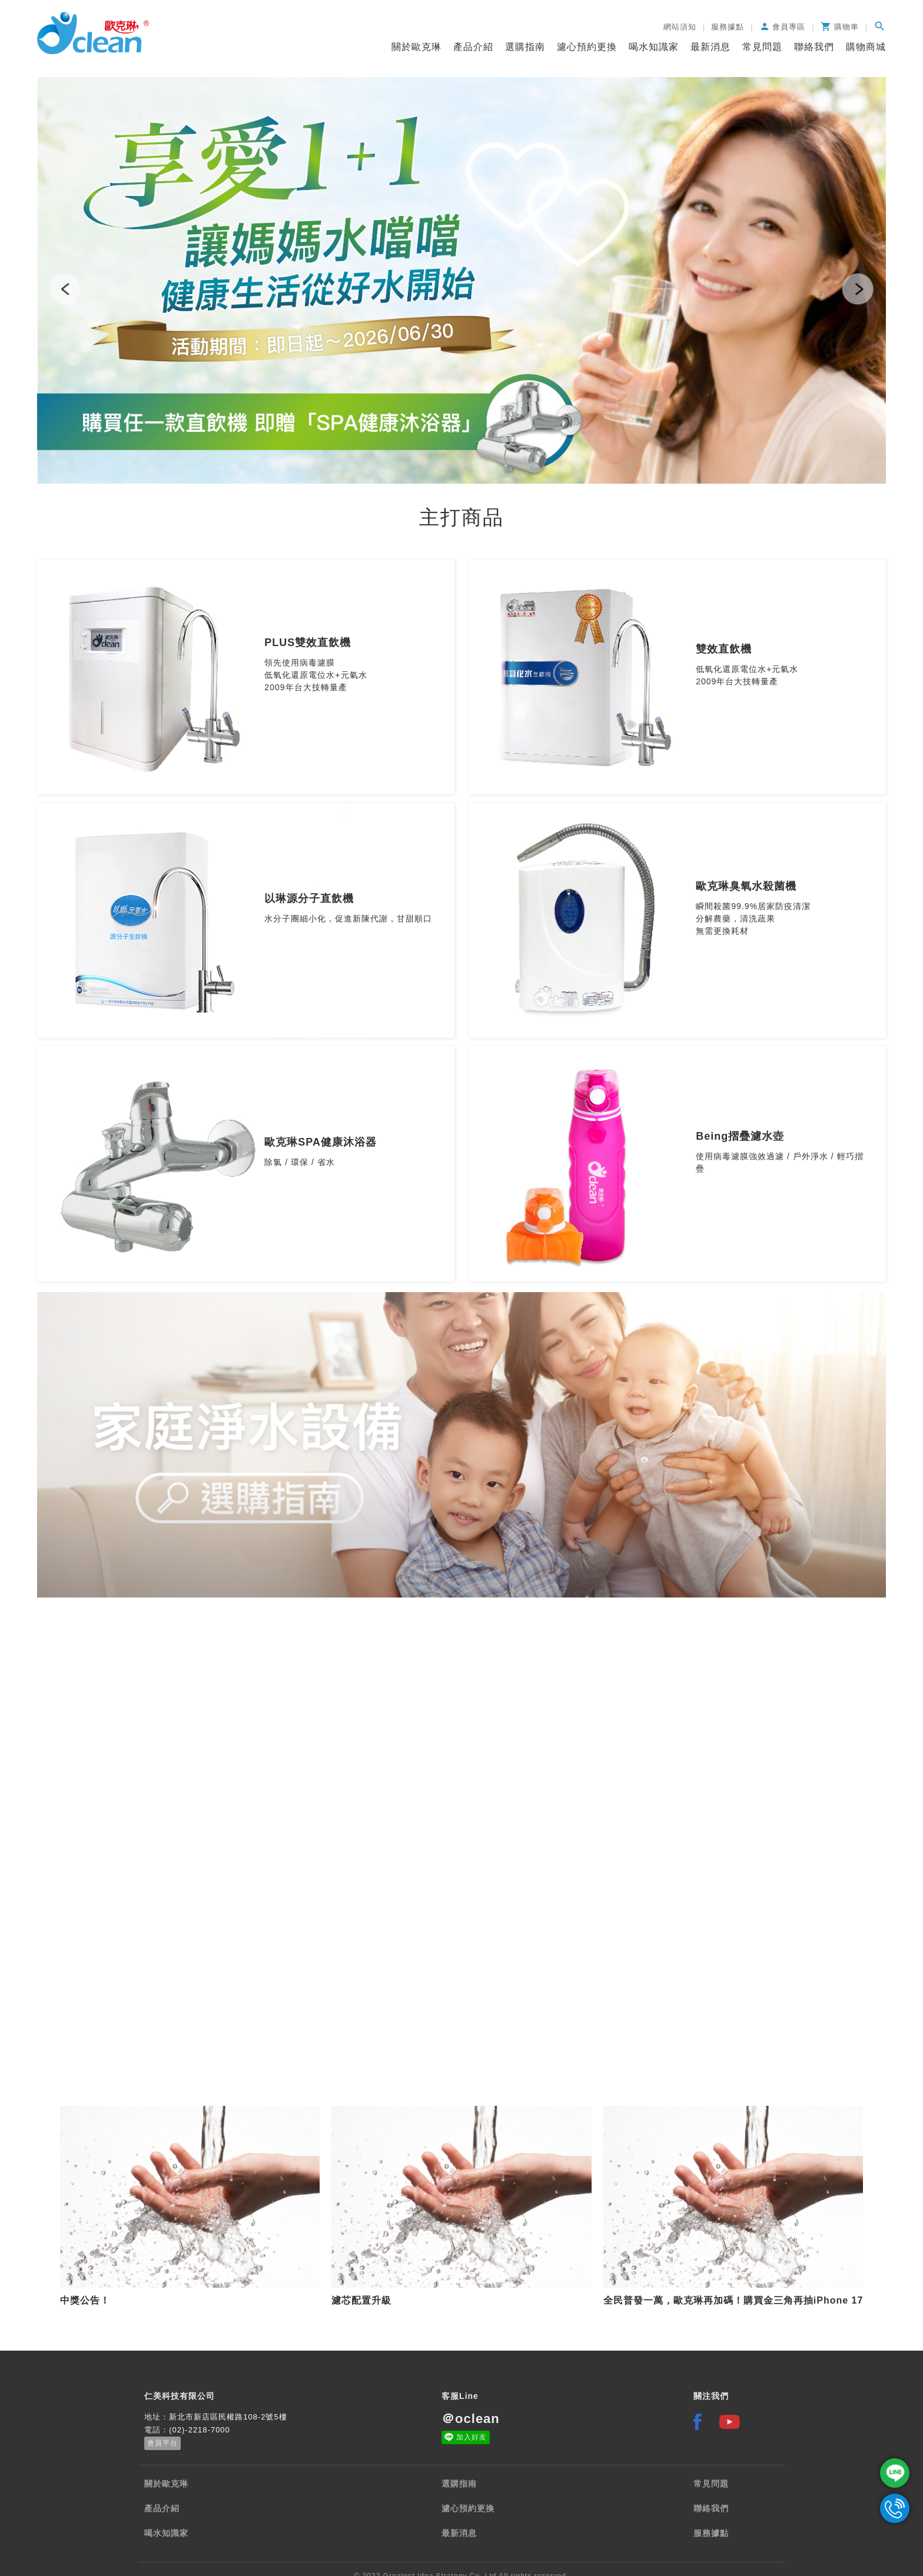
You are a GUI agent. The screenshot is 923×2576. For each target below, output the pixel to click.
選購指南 (525, 47)
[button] (64, 289)
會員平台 (162, 2443)
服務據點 (711, 2533)
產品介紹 (473, 47)
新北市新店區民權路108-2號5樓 (228, 2416)
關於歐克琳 (416, 47)
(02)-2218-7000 (199, 2429)
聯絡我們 (814, 47)
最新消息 (710, 47)
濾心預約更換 (587, 47)
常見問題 (762, 47)
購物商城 (866, 47)
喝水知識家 (654, 47)
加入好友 (471, 2437)
